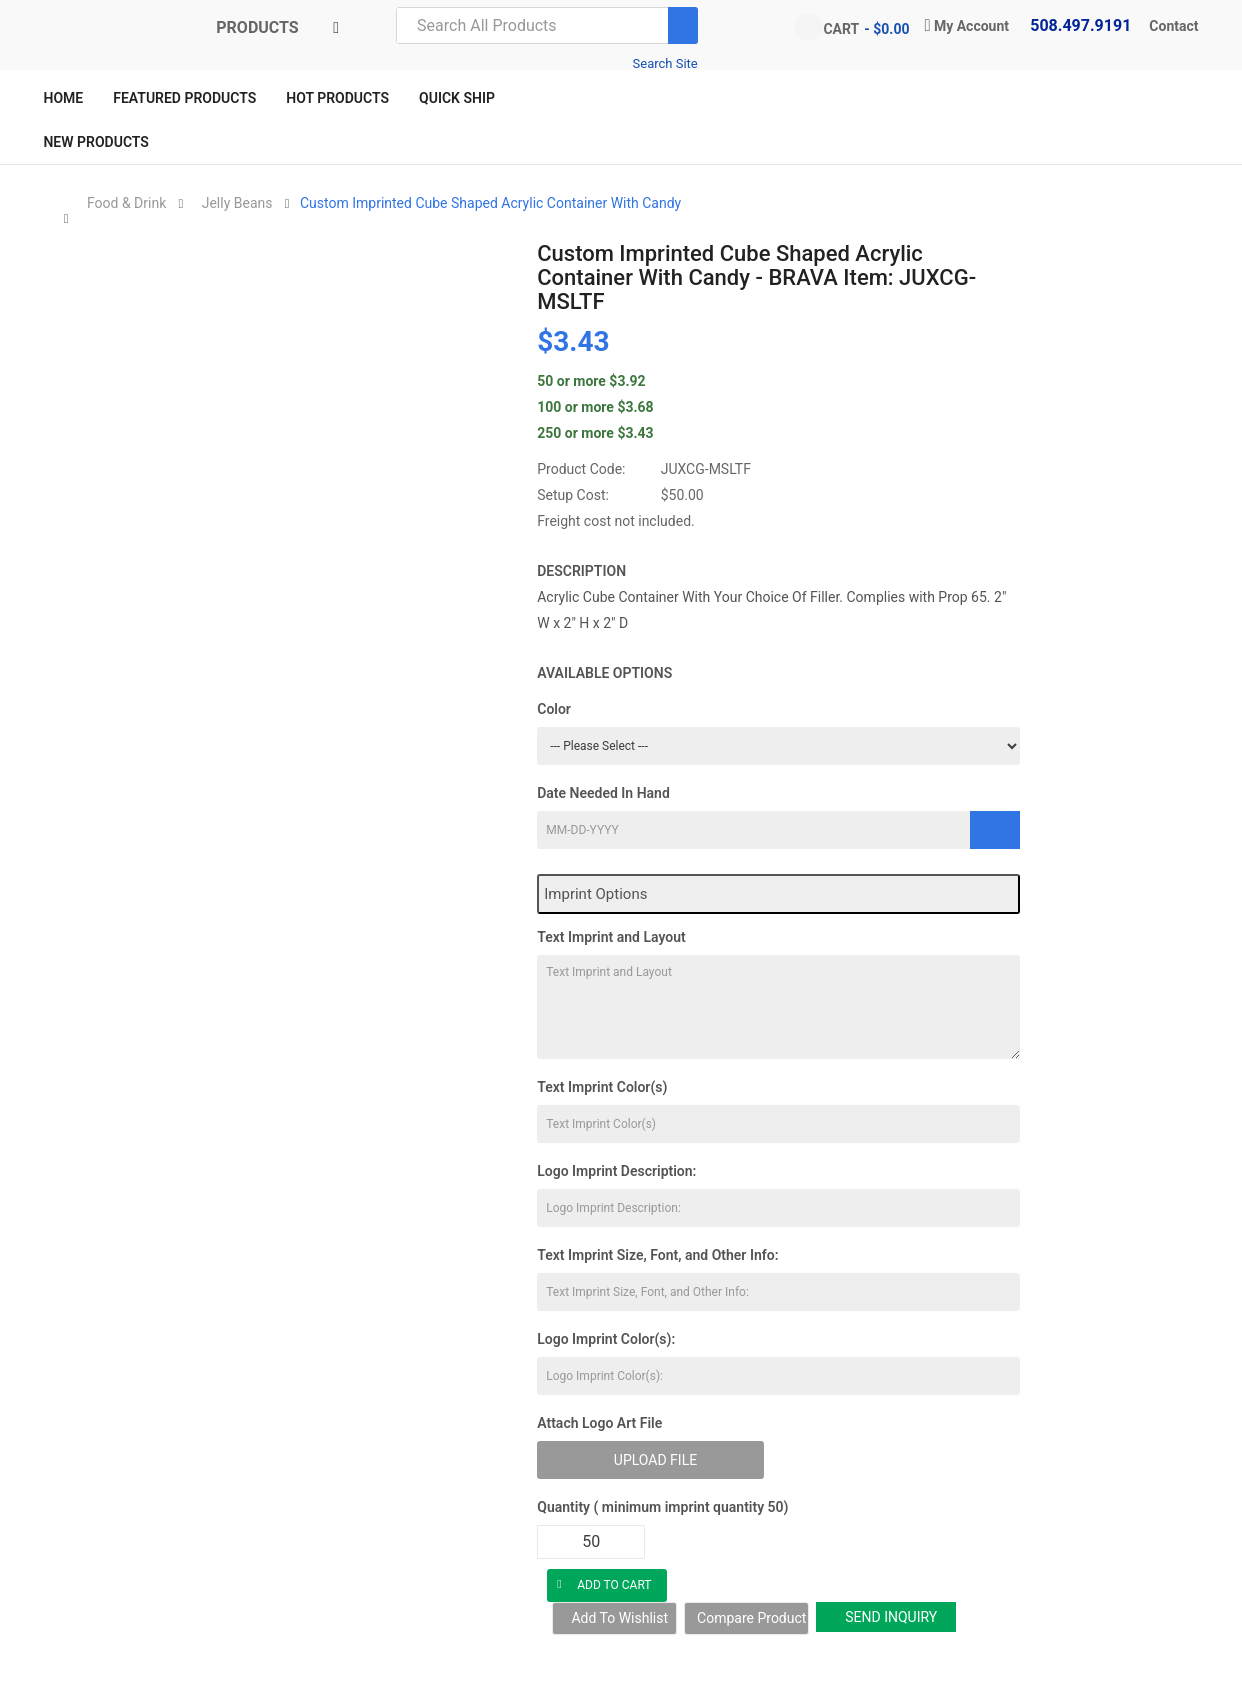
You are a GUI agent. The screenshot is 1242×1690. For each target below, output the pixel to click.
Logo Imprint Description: (616, 1171)
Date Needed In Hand (603, 793)
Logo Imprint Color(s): (606, 1339)
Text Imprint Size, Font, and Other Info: (657, 1255)
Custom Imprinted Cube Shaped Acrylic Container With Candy (490, 203)
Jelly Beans (237, 203)
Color (554, 709)
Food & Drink (126, 203)
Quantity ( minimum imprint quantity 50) (662, 1507)
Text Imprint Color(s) (602, 1087)
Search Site (665, 63)
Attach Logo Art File (599, 1423)
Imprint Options (595, 894)
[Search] (683, 25)
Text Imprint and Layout (611, 937)
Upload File (655, 1460)
